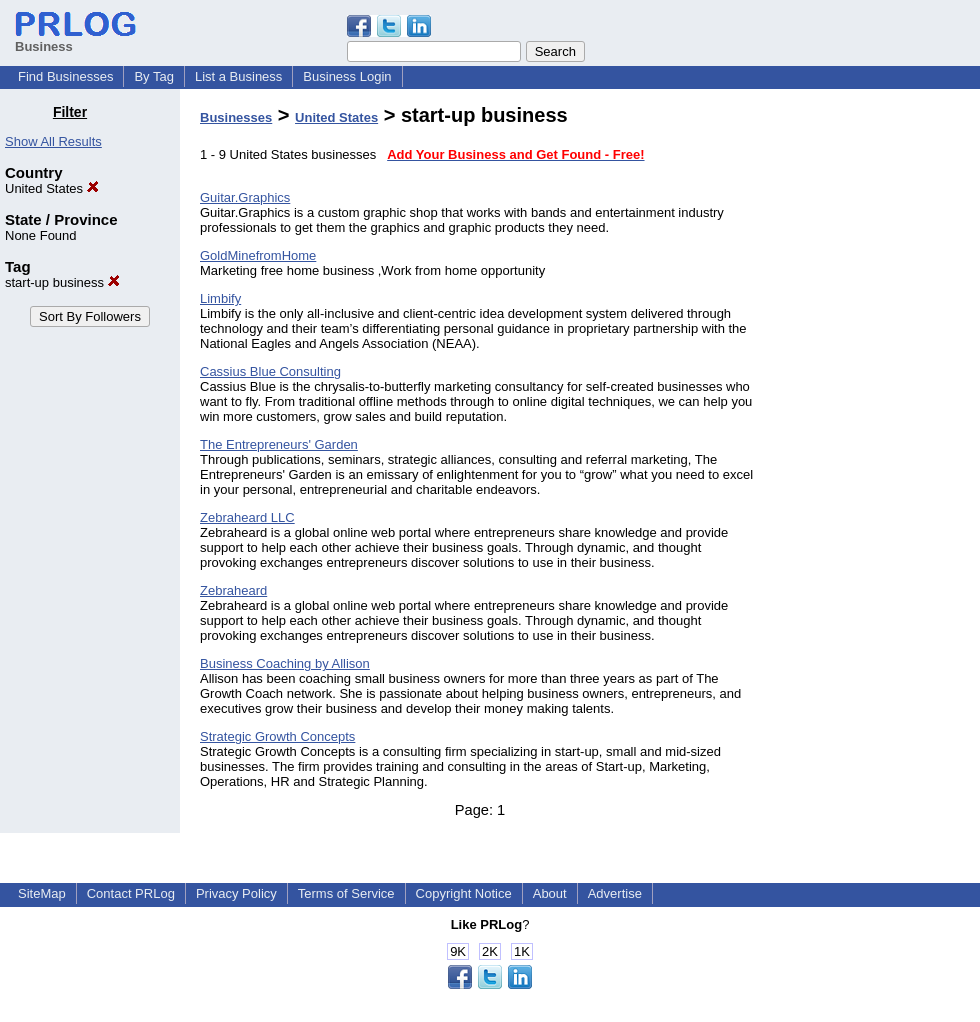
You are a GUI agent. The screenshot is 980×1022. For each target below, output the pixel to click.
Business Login (347, 76)
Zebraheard (233, 590)
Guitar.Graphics (245, 197)
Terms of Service (346, 893)
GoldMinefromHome (258, 255)
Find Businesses (65, 76)
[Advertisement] (878, 404)
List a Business (238, 76)
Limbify (220, 298)
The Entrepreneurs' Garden (279, 444)
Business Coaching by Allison (285, 663)
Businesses (236, 117)
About (550, 893)
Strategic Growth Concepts (277, 736)
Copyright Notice (464, 893)
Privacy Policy (236, 893)
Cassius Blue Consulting (270, 371)
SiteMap (42, 893)
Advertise (615, 893)
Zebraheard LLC (247, 517)
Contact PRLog (131, 893)
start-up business (62, 282)
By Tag (154, 76)
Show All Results (53, 141)
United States (52, 188)
